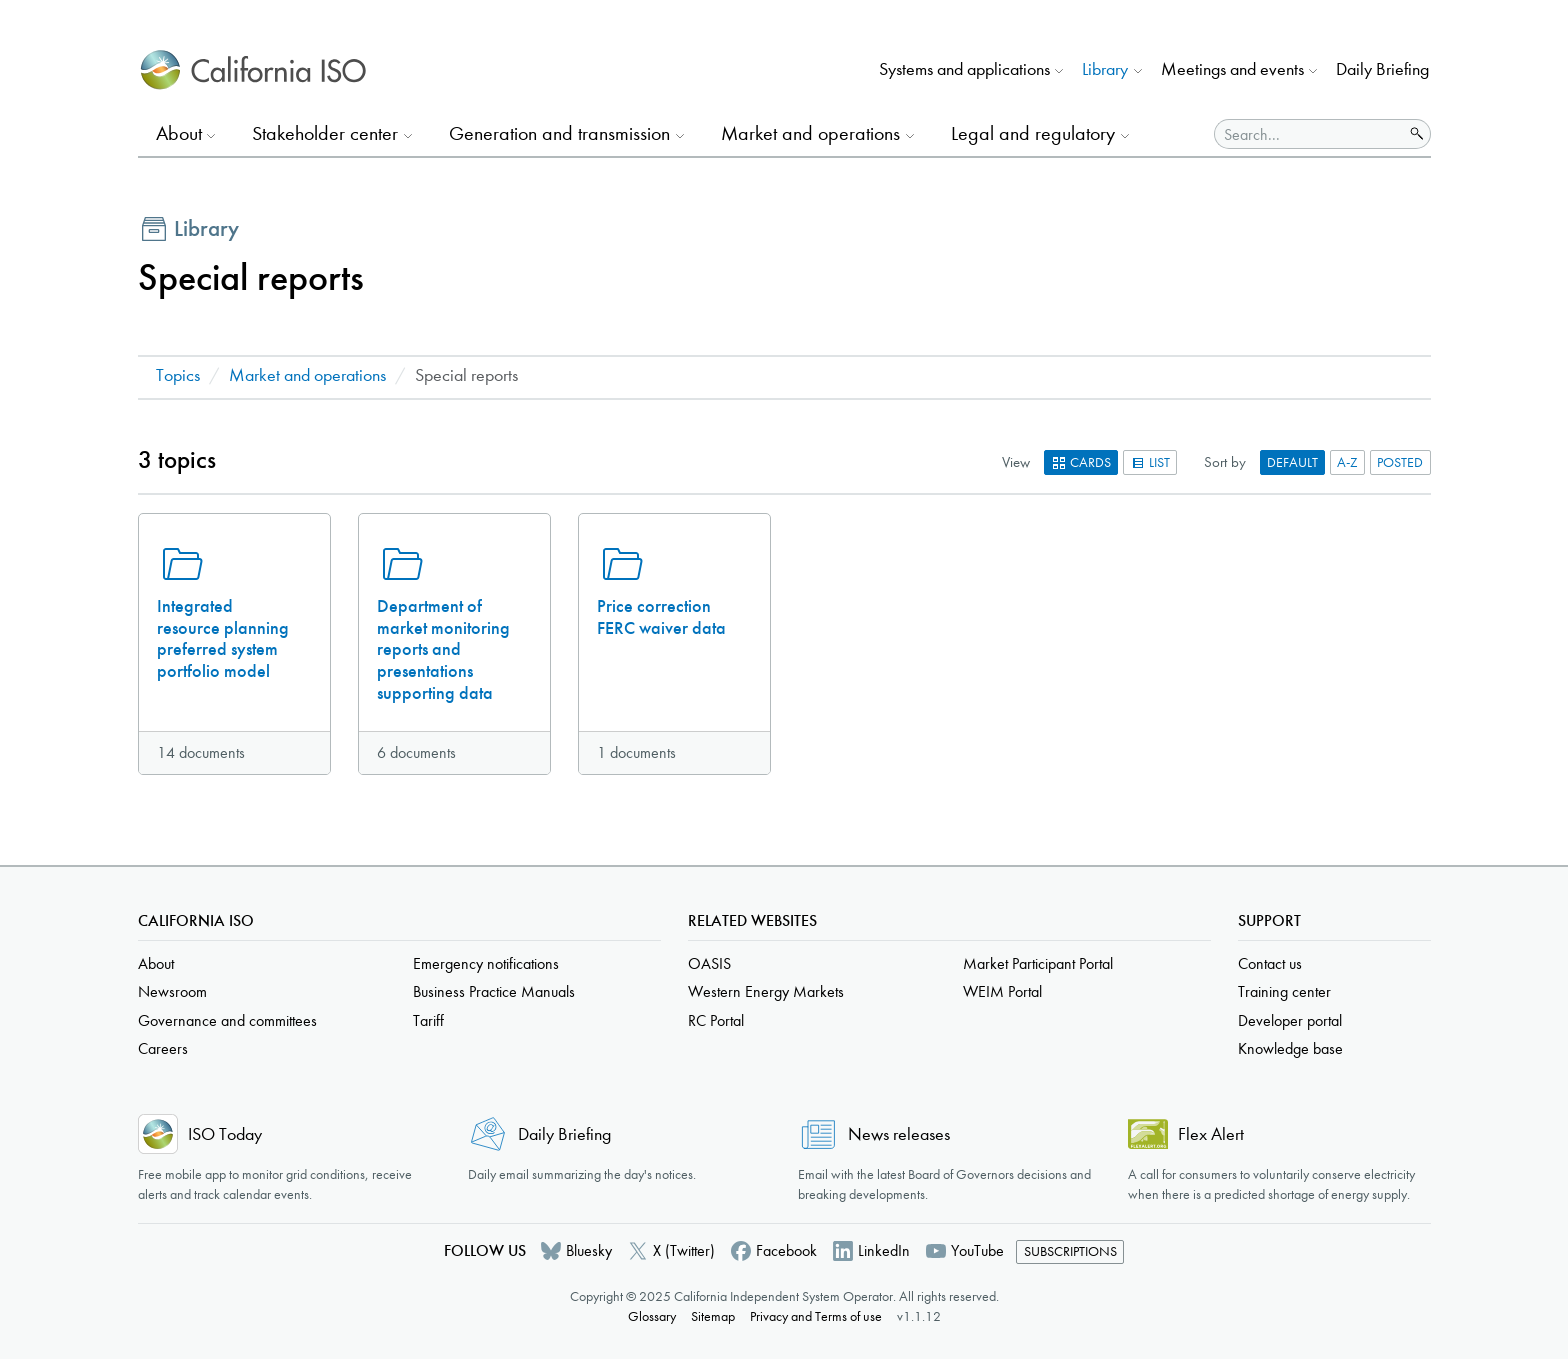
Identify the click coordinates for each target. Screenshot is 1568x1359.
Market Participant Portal (1038, 963)
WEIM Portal (1002, 991)
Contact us (1270, 963)
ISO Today (225, 1134)
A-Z (1347, 462)
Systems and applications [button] (964, 69)
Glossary (652, 1316)
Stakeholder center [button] (325, 133)
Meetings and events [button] (1232, 69)
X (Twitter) (684, 1250)
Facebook (786, 1250)
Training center (1284, 991)
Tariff (428, 1020)
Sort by (1225, 462)
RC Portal (716, 1020)
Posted (1400, 462)
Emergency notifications (486, 963)
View (1016, 462)
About (156, 963)
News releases (899, 1134)
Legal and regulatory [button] (1033, 133)
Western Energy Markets (766, 991)
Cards (1081, 462)
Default (1292, 462)
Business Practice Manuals (494, 991)
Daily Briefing (1382, 69)
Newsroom (172, 991)
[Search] (1309, 134)
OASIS (709, 963)
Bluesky (589, 1250)
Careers (163, 1048)
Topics (178, 375)
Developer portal (1290, 1020)
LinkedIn (884, 1250)
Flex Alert (1211, 1134)
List (1150, 462)
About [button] (179, 133)
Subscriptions (1070, 1251)
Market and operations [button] (810, 133)
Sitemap (713, 1316)
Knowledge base (1290, 1048)
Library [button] (1105, 69)
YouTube (977, 1250)
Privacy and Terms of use (816, 1316)
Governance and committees (227, 1020)
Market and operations (307, 375)
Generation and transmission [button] (559, 133)
